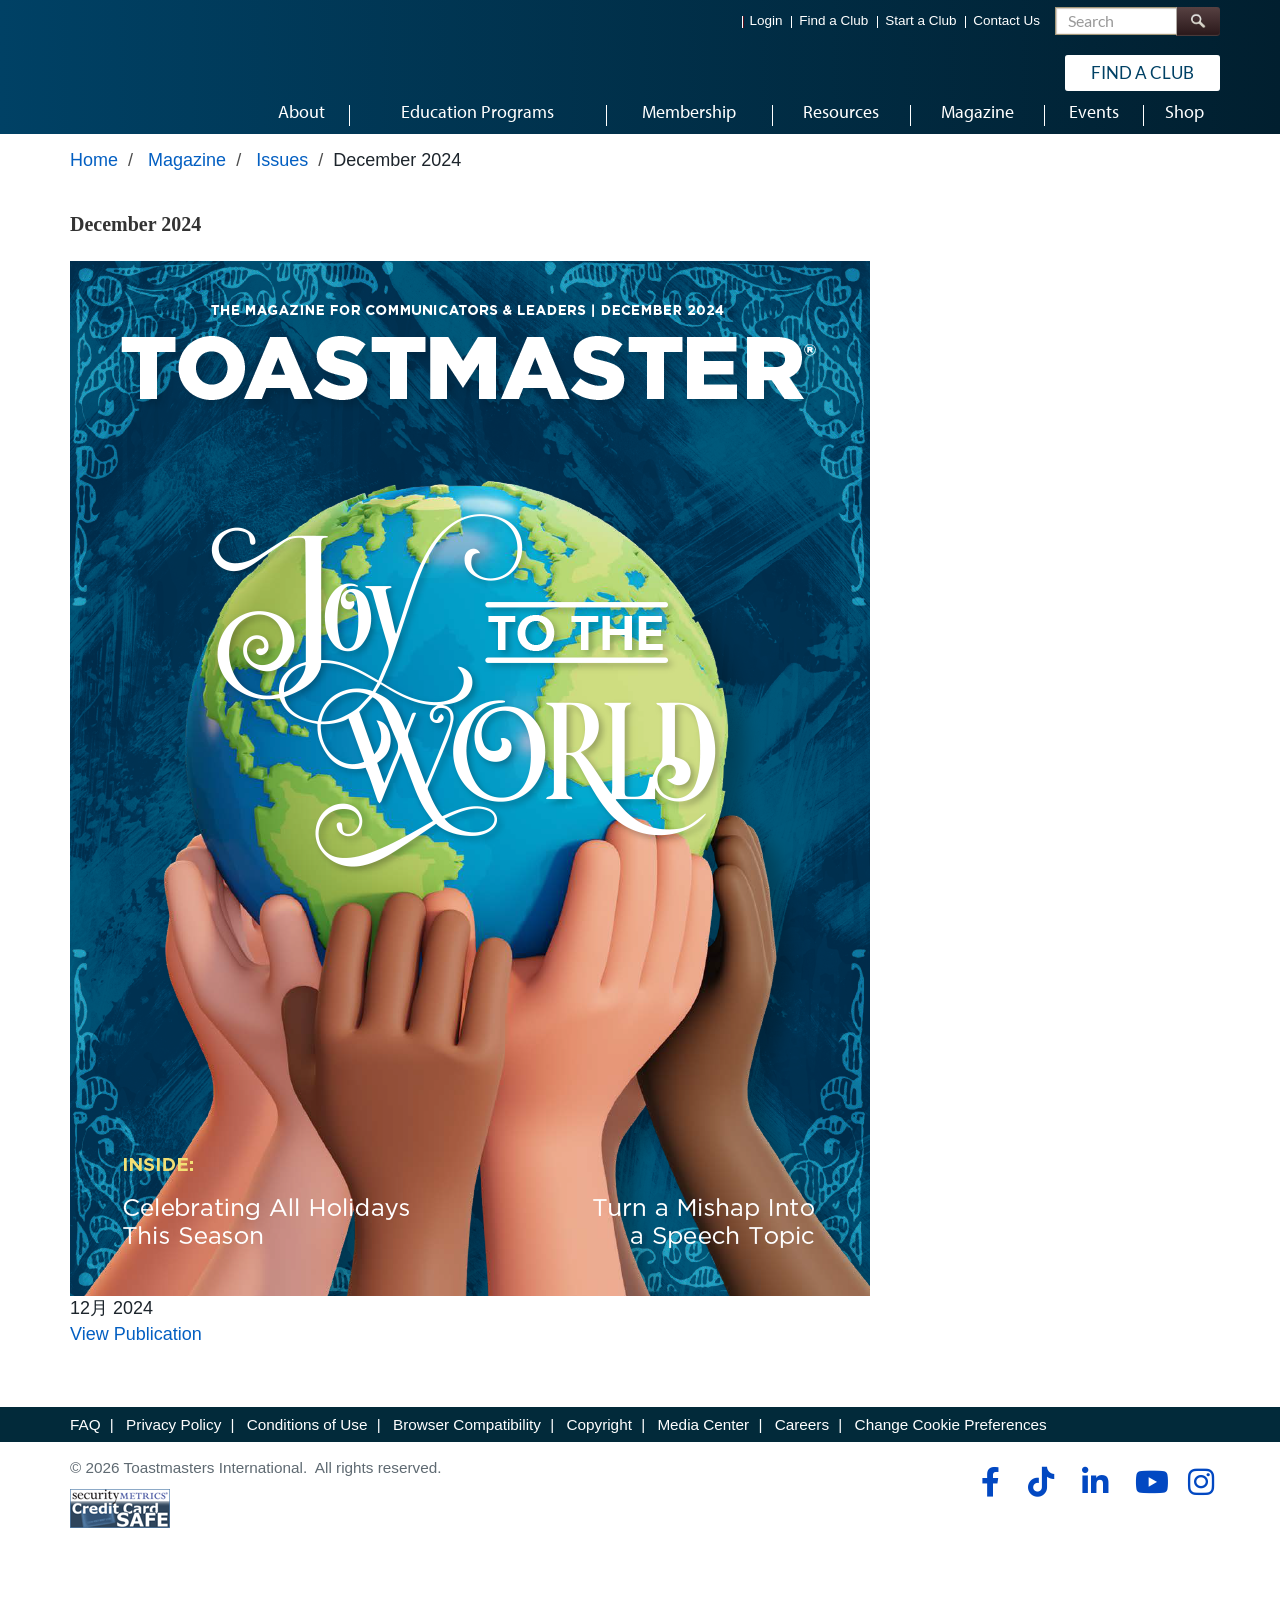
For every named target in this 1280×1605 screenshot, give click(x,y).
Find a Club (833, 20)
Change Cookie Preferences (951, 1441)
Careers (802, 1441)
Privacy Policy (173, 1441)
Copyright (598, 1441)
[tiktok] (1040, 1499)
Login (766, 20)
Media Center (703, 1441)
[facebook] (987, 1499)
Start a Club (920, 20)
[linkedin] (1094, 1499)
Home (94, 177)
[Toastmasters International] (127, 72)
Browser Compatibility (467, 1441)
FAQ (85, 1441)
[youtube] (1147, 1499)
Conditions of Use (307, 1441)
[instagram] (1200, 1499)
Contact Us (1006, 20)
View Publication (136, 1351)
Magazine (187, 177)
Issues (282, 177)
